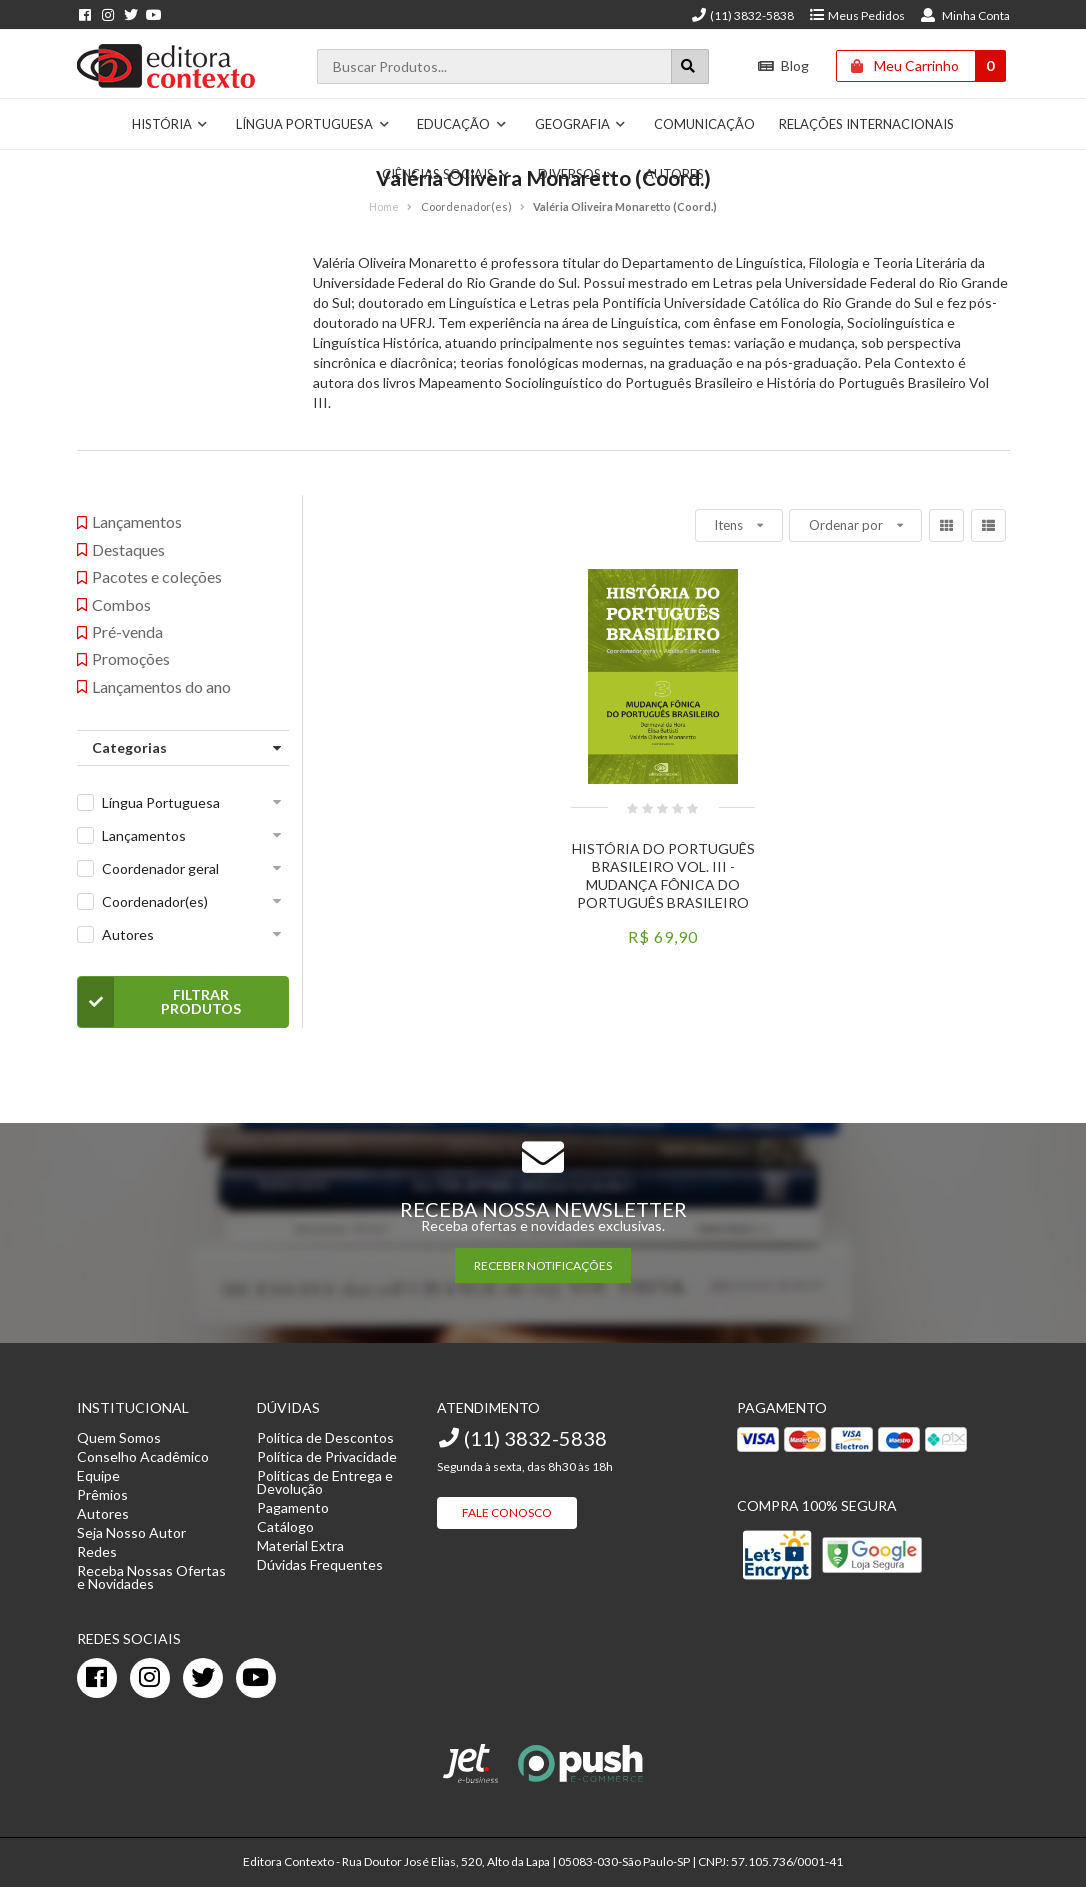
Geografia (581, 124)
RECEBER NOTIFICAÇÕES (543, 1265)
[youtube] (256, 1678)
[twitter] (203, 1678)
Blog (783, 65)
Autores (128, 934)
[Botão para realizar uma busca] (690, 66)
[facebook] (97, 1678)
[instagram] (150, 1678)
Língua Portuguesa (313, 124)
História (170, 124)
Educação (462, 124)
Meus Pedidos (856, 15)
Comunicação (704, 124)
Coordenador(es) (155, 901)
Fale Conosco (507, 1512)
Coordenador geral (160, 868)
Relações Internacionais (866, 124)
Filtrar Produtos (159, 1002)
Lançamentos (144, 835)
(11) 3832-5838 (742, 15)
